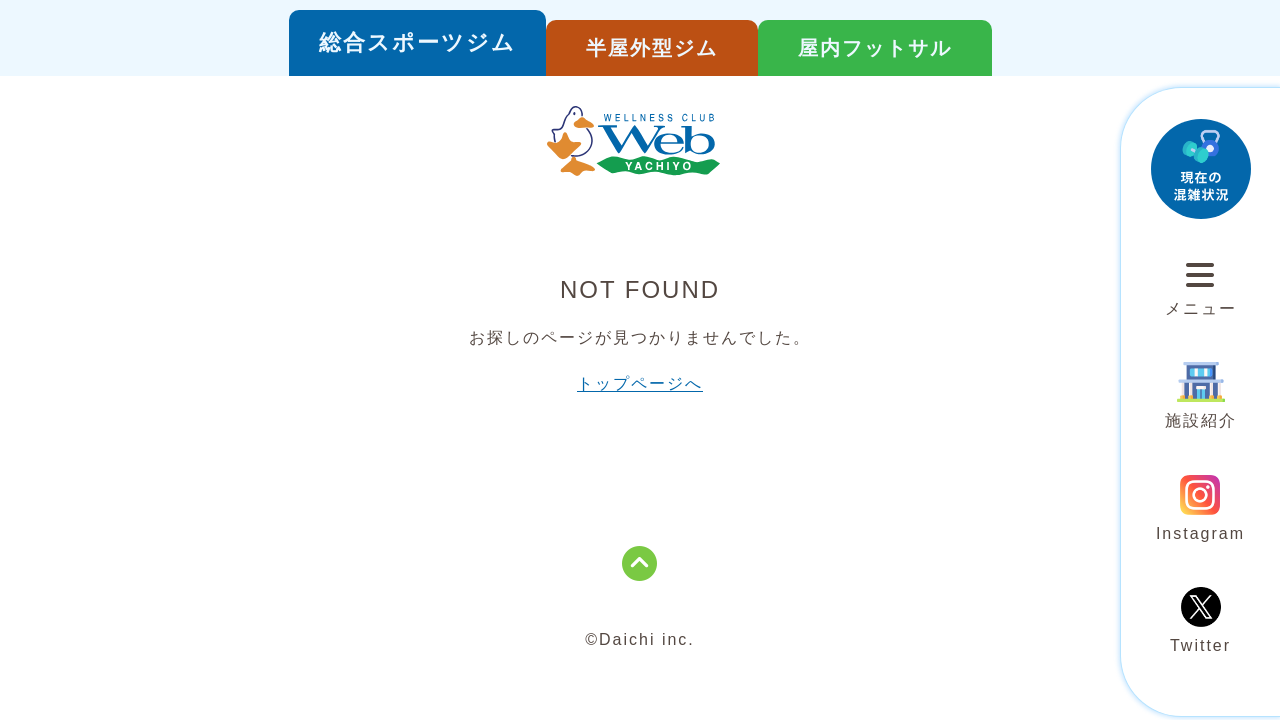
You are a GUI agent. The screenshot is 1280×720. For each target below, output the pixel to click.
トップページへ (640, 383)
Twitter (1200, 620)
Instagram (1200, 508)
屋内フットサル (875, 48)
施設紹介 (1201, 395)
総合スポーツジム (417, 42)
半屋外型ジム (652, 48)
